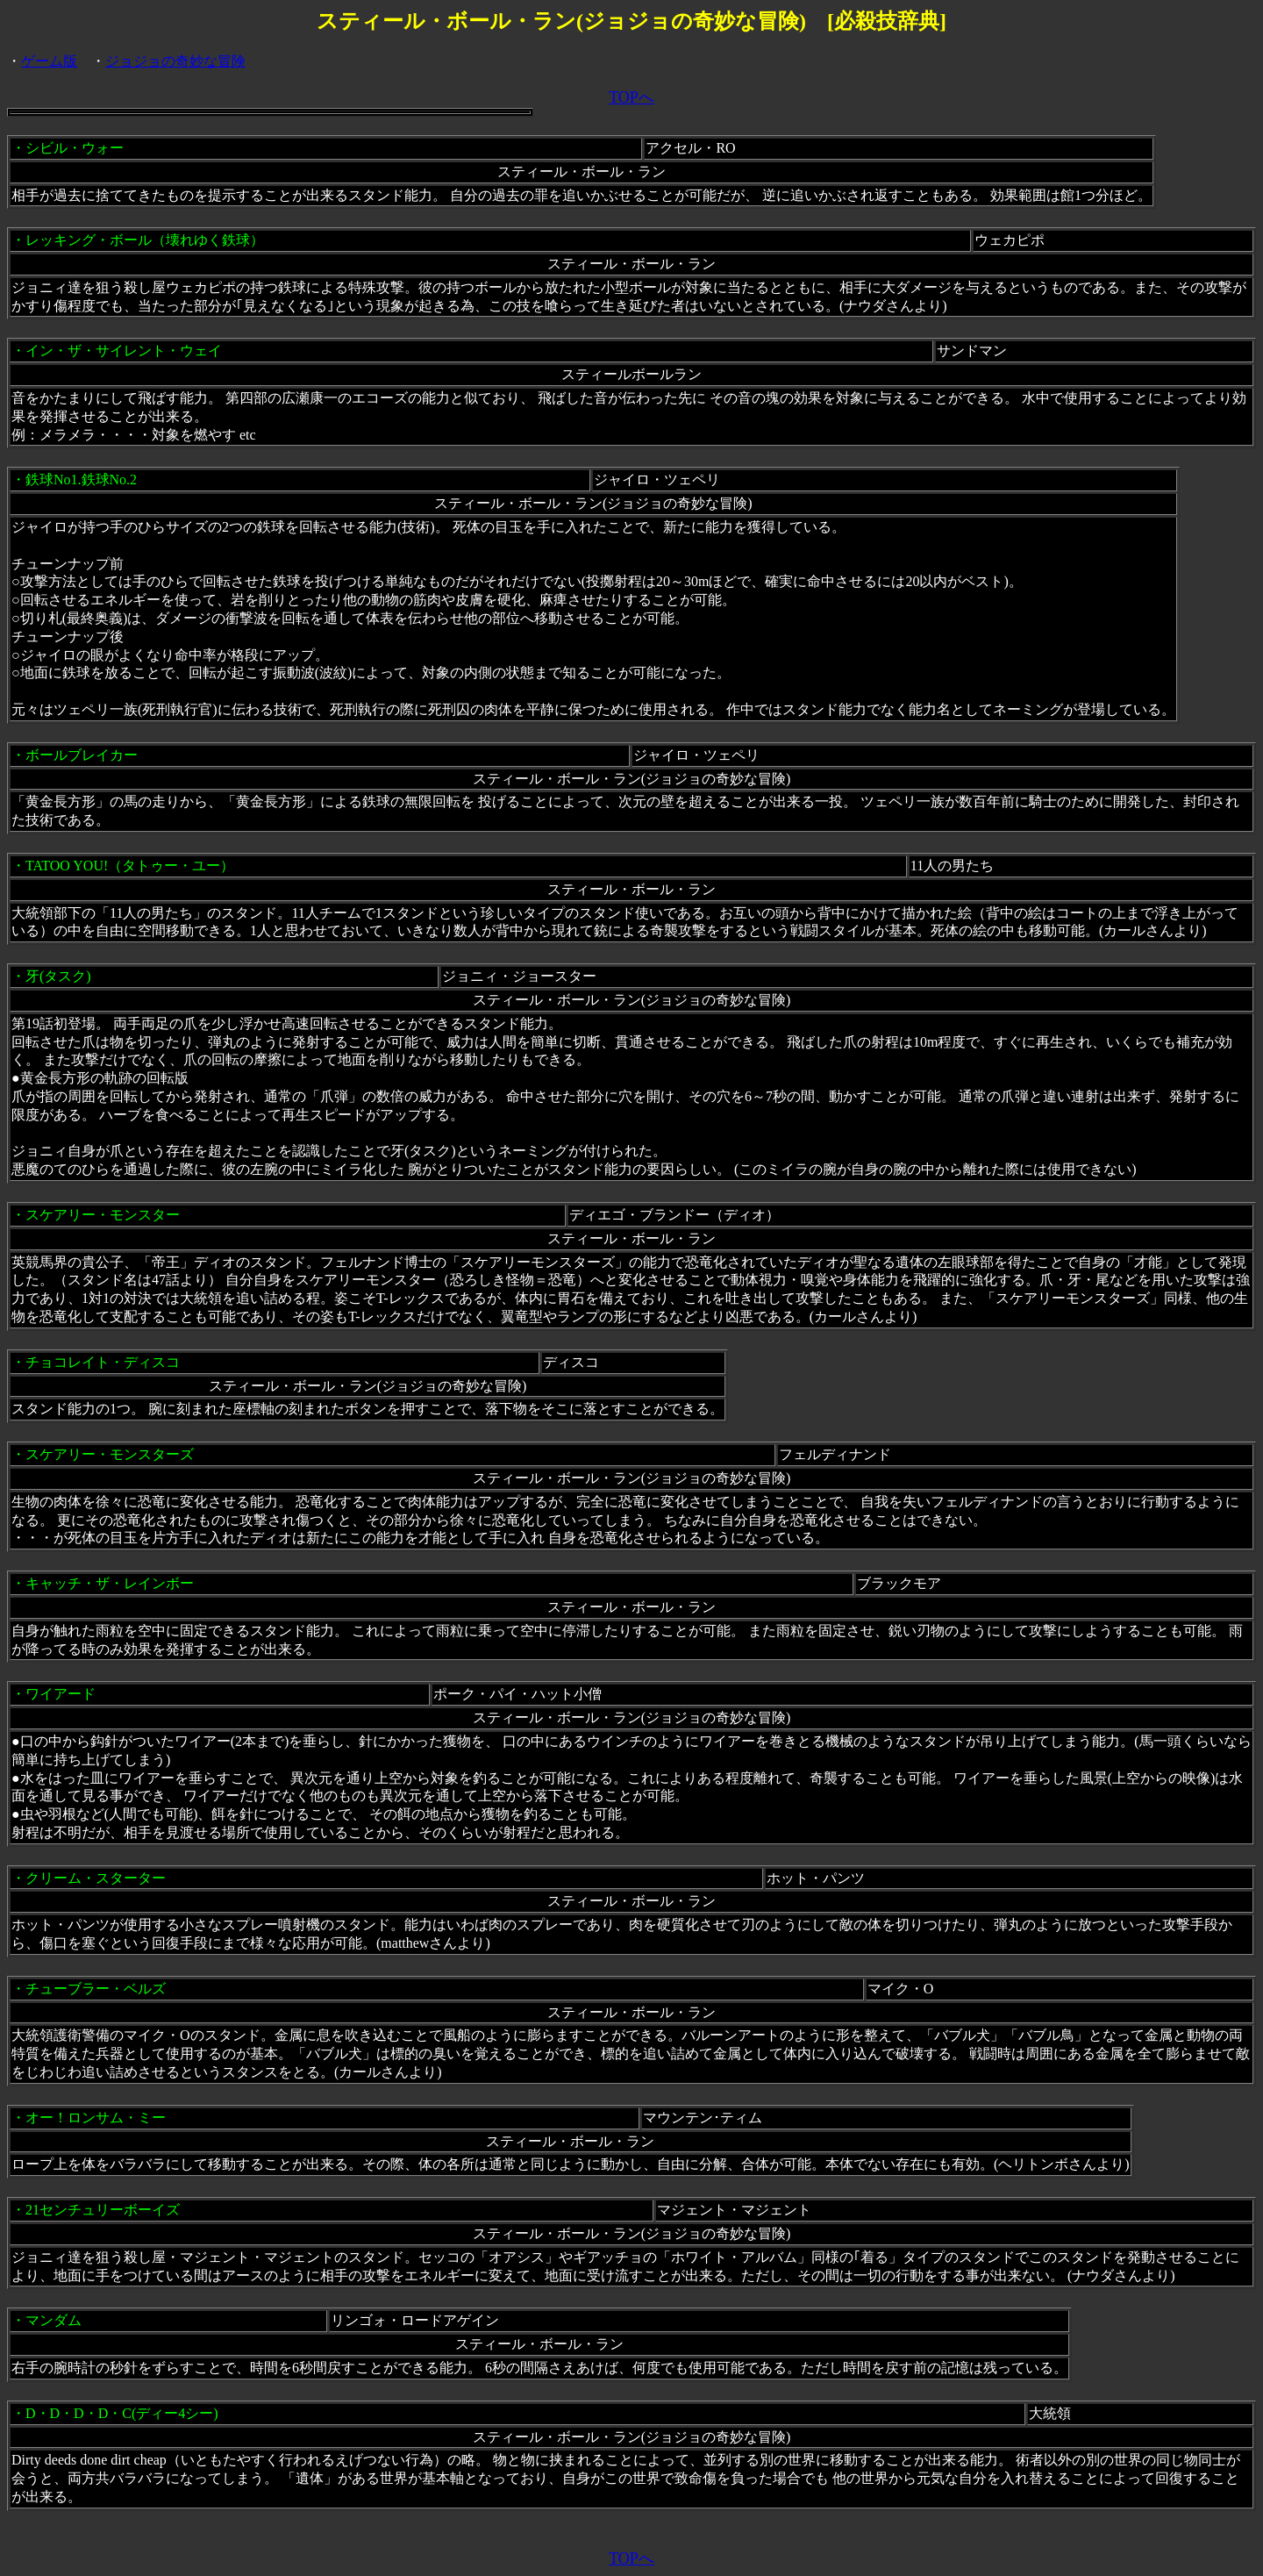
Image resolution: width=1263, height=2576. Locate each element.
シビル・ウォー (74, 147)
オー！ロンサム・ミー (95, 2117)
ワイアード (60, 1693)
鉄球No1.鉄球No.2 (81, 479)
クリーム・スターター (95, 1878)
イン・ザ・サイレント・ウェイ (123, 350)
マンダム (53, 2320)
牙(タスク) (58, 976)
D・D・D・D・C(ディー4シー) (121, 2413)
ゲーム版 (49, 61)
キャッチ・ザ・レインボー (109, 1583)
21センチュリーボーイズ (102, 2209)
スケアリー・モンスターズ (109, 1454)
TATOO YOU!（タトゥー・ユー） (129, 865)
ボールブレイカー (81, 755)
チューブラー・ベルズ (95, 1988)
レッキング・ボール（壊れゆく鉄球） (144, 240)
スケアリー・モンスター (102, 1214)
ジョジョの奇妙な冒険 (175, 61)
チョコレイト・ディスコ (102, 1362)
